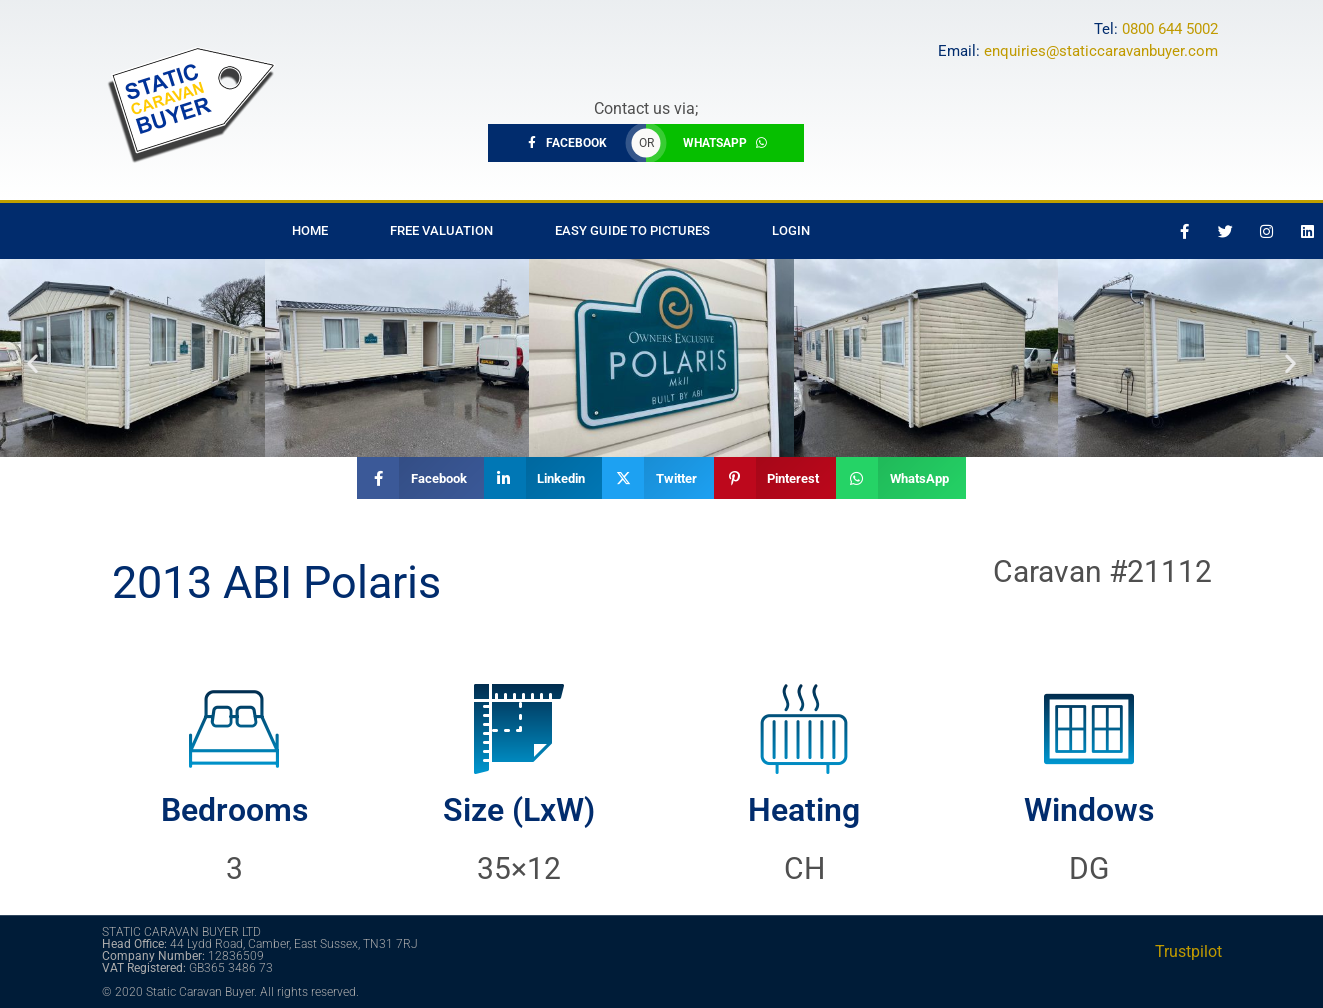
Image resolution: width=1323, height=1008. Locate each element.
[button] (32, 363)
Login (791, 230)
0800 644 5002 (1170, 29)
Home (310, 230)
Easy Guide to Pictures (632, 230)
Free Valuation (441, 230)
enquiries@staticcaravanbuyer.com (1101, 51)
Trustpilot (1188, 951)
